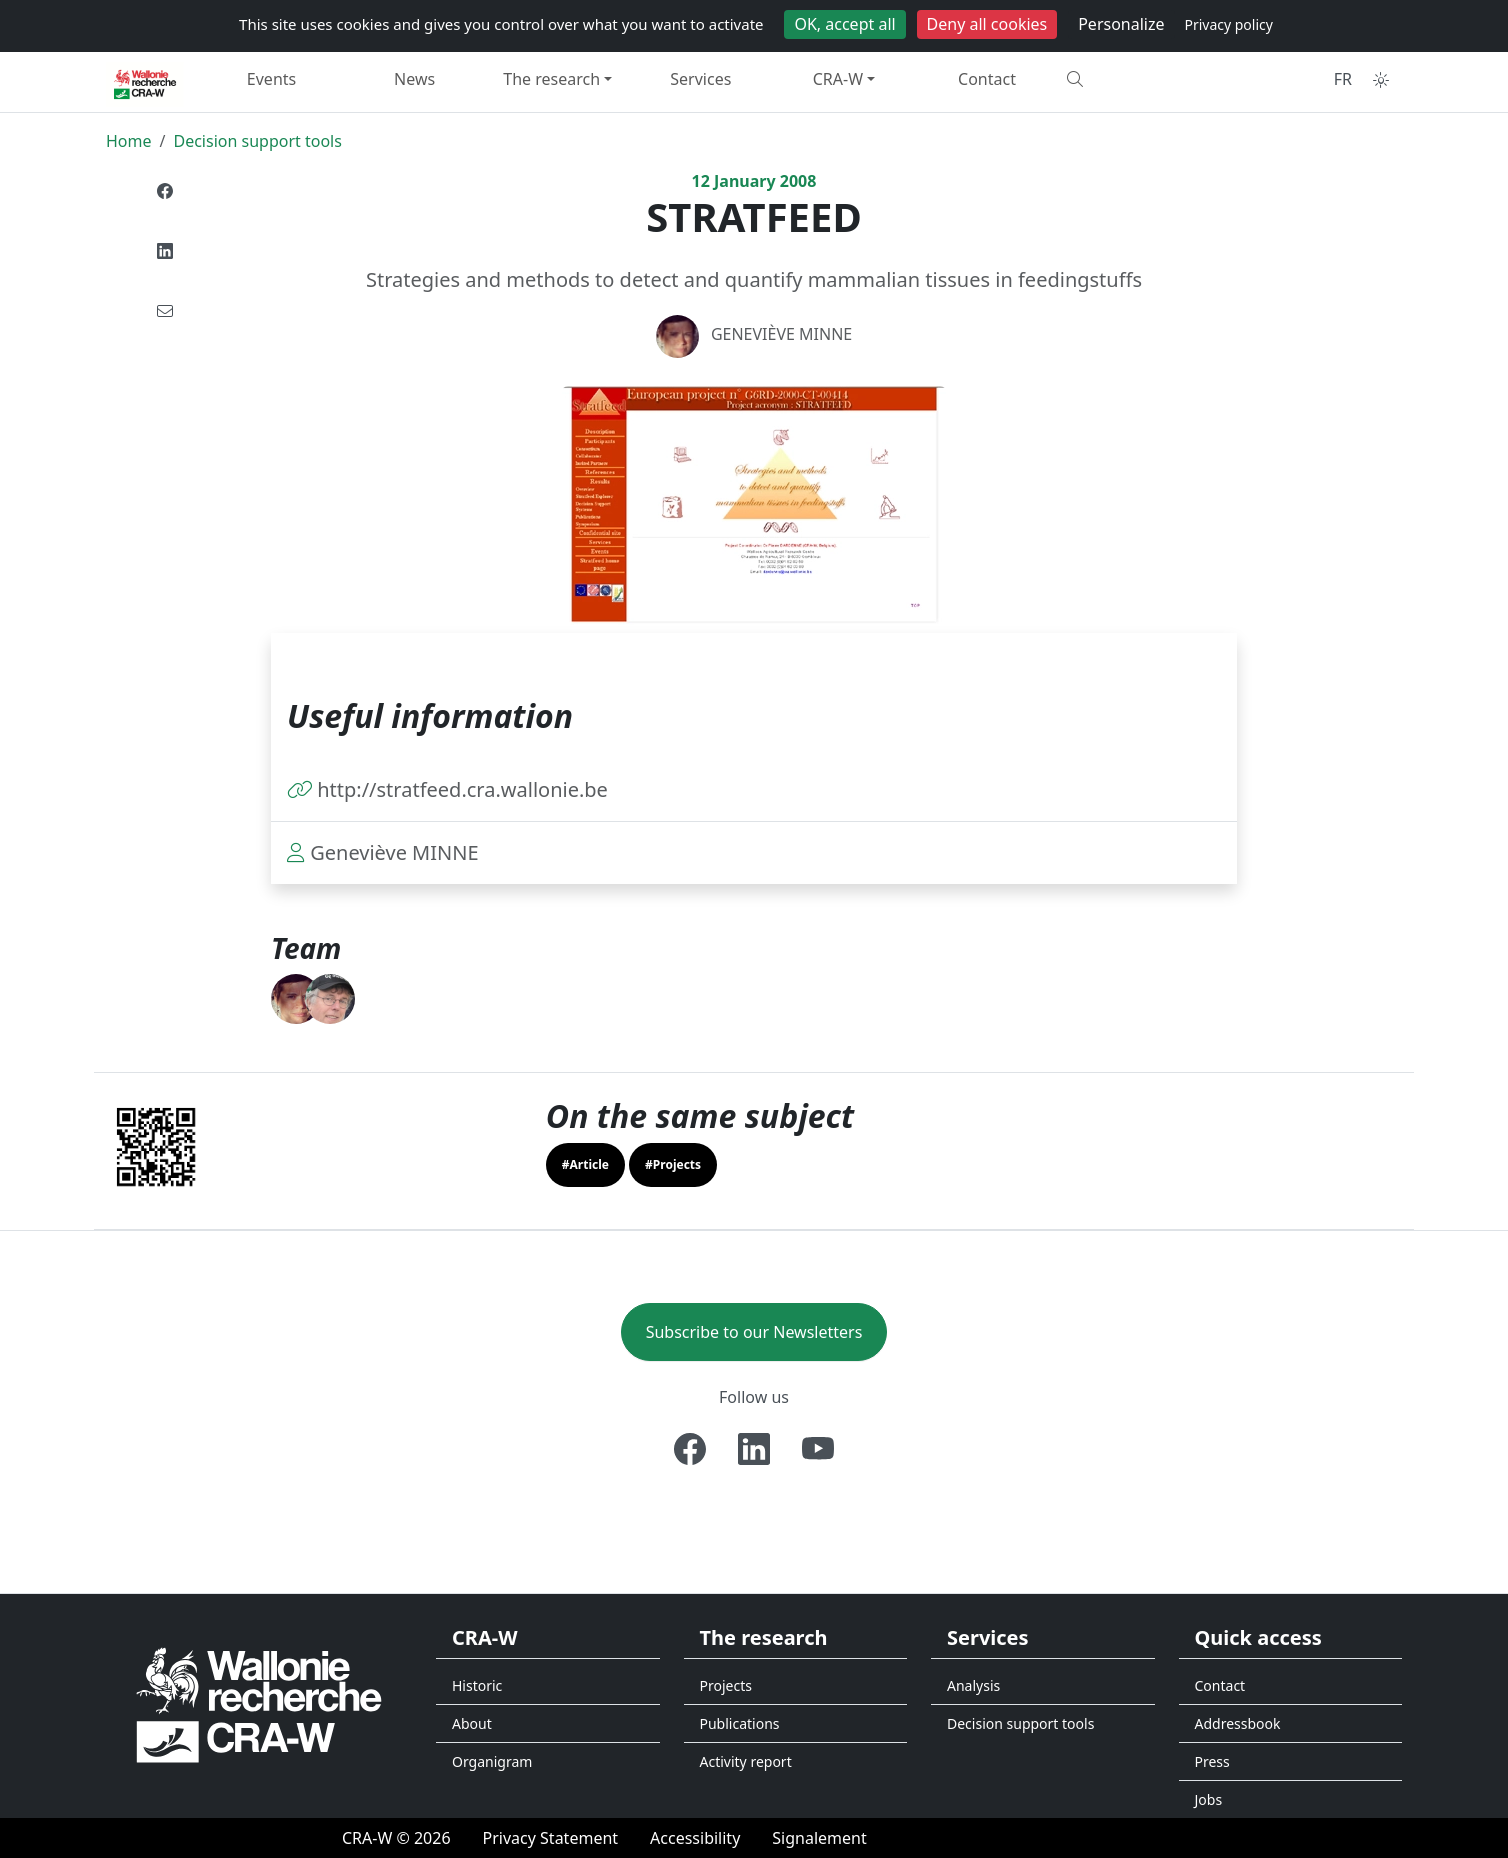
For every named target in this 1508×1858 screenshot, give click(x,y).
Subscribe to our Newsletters (754, 1332)
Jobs (1209, 1799)
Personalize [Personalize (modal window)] (1121, 24)
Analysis (973, 1685)
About (472, 1723)
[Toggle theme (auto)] (1381, 80)
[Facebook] (690, 1449)
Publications (740, 1723)
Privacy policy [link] (1228, 24)
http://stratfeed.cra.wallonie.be (462, 789)
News (414, 79)
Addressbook (1238, 1723)
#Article (585, 1164)
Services (700, 79)
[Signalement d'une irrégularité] (819, 1838)
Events (271, 79)
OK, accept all (844, 24)
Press (1212, 1761)
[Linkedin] (754, 1449)
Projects (726, 1685)
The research (551, 79)
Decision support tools (257, 141)
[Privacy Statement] (551, 1838)
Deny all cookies (987, 24)
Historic (477, 1685)
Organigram (492, 1761)
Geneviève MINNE (781, 334)
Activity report (746, 1761)
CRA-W (838, 79)
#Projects (673, 1164)
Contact (987, 79)
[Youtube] (818, 1449)
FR (1343, 79)
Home (129, 141)
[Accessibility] (695, 1838)
